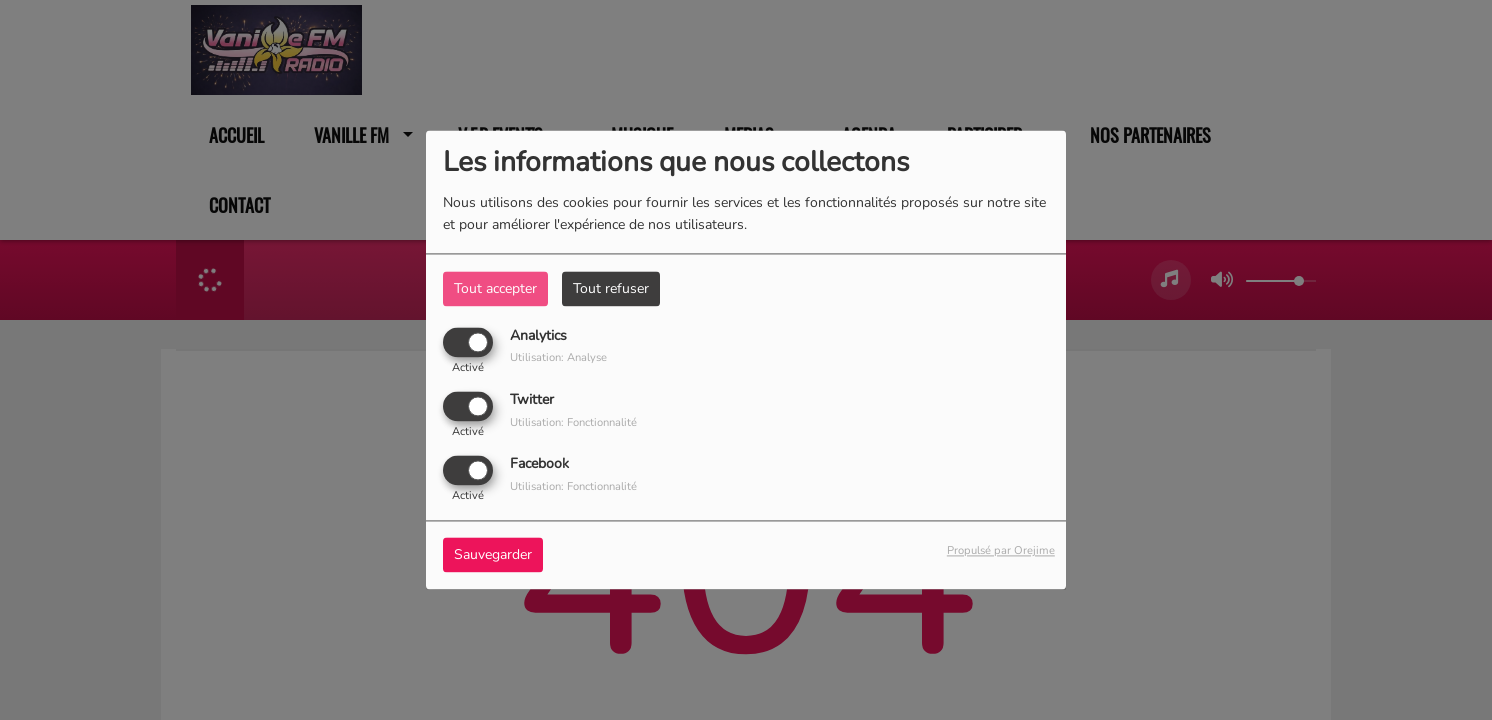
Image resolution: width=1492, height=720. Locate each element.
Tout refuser (611, 288)
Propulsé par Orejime (1001, 551)
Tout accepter (495, 288)
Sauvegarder (493, 555)
